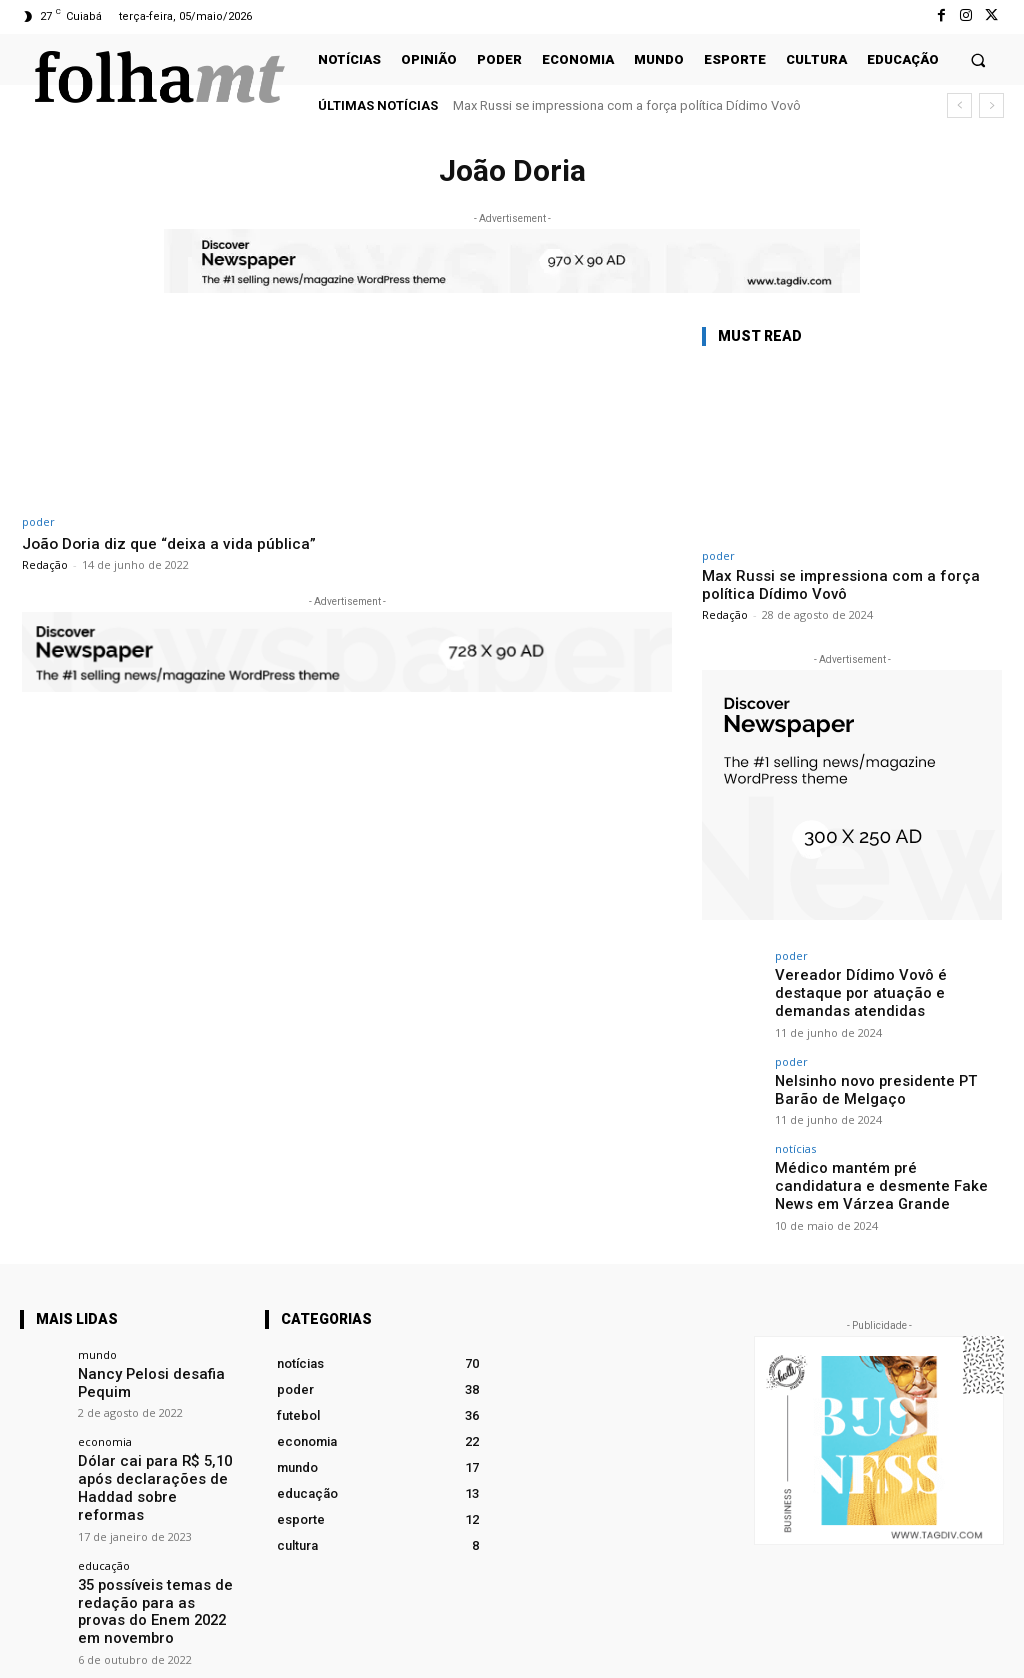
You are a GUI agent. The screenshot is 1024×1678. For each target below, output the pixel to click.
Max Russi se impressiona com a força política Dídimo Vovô (627, 105)
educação (104, 1502)
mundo (97, 1320)
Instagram (881, 1650)
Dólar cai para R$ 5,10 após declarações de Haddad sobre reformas (158, 1439)
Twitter (984, 1650)
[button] (978, 59)
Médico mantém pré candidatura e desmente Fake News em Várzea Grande (878, 1157)
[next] (991, 105)
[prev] (959, 105)
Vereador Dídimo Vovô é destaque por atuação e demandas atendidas (880, 982)
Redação (45, 564)
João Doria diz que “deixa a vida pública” (177, 543)
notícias (795, 1122)
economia (105, 1404)
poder (38, 521)
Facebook (767, 1650)
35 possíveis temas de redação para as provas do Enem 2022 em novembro (158, 1537)
